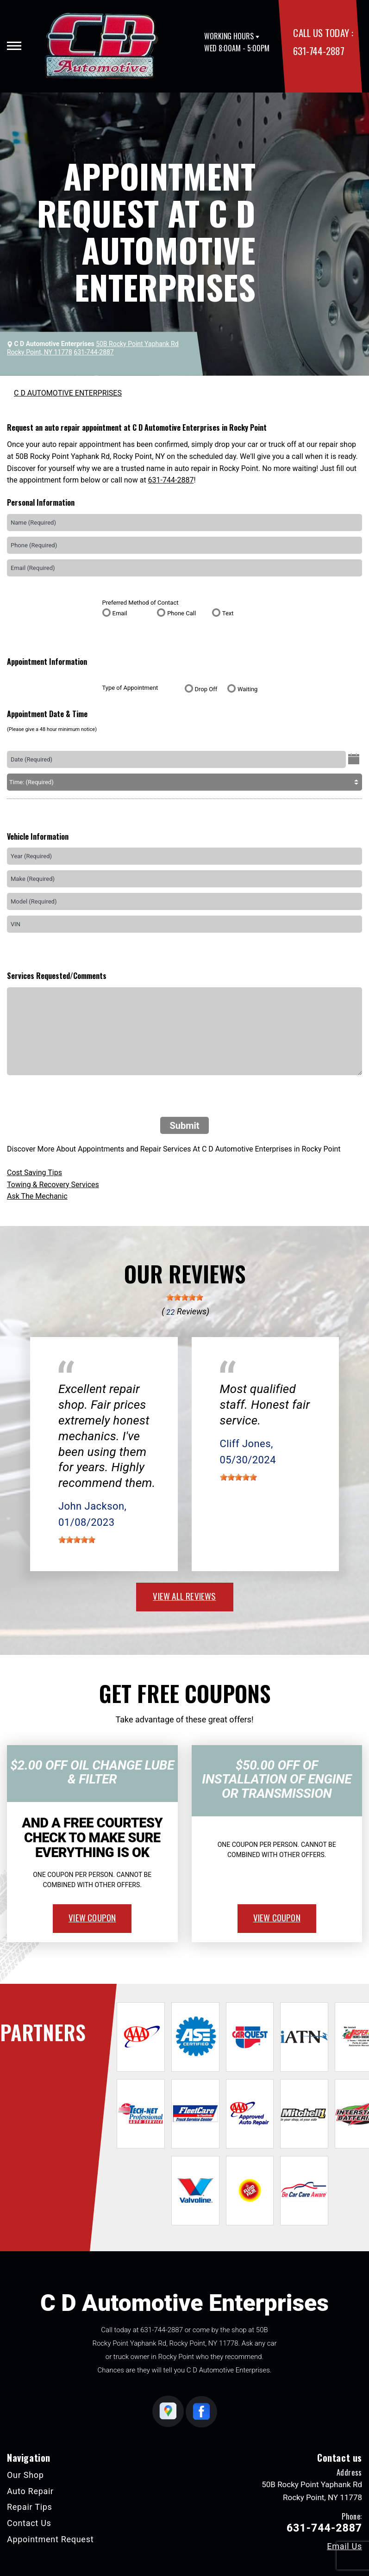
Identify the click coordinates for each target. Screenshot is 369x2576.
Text (228, 613)
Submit (184, 1125)
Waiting (247, 689)
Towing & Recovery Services (53, 1184)
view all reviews (184, 1595)
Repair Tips (29, 2507)
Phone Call (181, 613)
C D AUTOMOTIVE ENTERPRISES (68, 393)
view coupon (92, 1917)
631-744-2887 (318, 50)
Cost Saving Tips (34, 1172)
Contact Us (29, 2523)
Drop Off (206, 689)
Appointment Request (50, 2539)
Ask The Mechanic (37, 1196)
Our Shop (25, 2475)
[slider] (184, 1297)
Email (120, 613)
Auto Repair (30, 2491)
